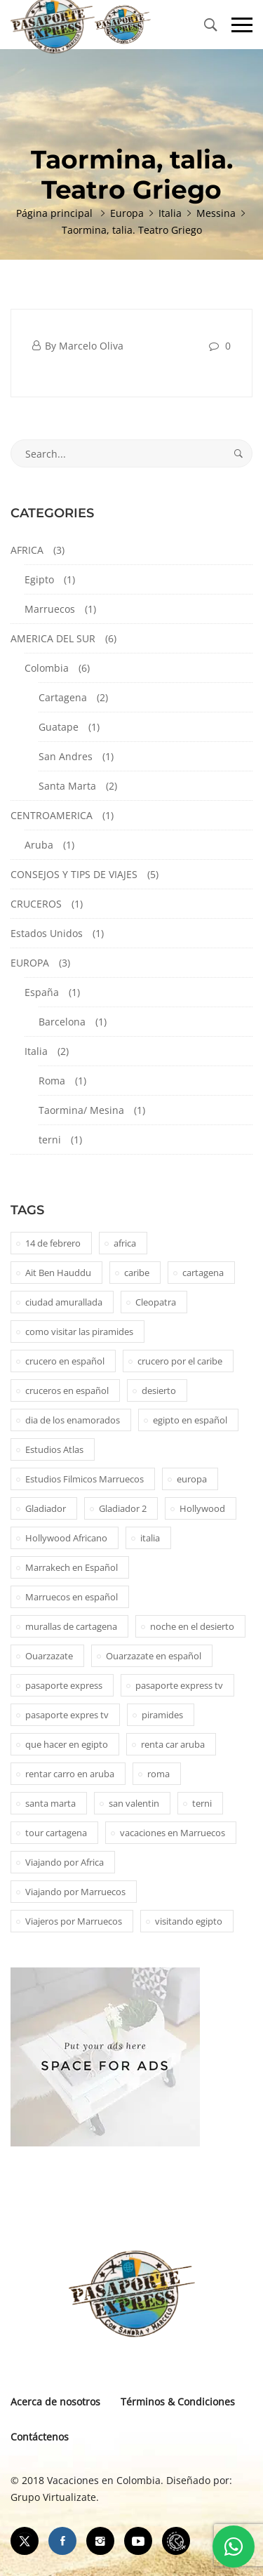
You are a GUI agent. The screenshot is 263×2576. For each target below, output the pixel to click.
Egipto (39, 579)
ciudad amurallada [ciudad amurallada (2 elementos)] (63, 1302)
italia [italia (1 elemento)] (150, 1538)
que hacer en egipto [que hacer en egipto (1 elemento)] (66, 1744)
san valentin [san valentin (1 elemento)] (134, 1803)
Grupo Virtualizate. (55, 2497)
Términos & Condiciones (178, 2401)
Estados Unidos (47, 933)
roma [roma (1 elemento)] (158, 1773)
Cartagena (63, 697)
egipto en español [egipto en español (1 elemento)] (190, 1420)
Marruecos (50, 609)
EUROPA (30, 962)
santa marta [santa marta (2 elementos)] (50, 1803)
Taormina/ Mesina (81, 1110)
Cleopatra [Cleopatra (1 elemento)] (155, 1302)
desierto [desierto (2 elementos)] (159, 1390)
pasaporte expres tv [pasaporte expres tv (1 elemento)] (67, 1714)
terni (50, 1139)
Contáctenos (40, 2436)
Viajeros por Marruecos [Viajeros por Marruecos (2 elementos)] (73, 1921)
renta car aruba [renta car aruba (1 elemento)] (173, 1744)
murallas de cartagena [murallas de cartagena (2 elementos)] (71, 1626)
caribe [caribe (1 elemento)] (136, 1272)
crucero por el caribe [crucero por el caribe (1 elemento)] (179, 1361)
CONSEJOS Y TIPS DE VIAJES (74, 874)
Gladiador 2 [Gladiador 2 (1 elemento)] (123, 1508)
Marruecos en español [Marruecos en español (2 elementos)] (71, 1597)
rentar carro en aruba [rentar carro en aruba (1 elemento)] (69, 1773)
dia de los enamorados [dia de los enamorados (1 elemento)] (72, 1420)
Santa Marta (67, 785)
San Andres (66, 756)
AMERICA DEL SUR (53, 638)
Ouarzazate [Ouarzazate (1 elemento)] (49, 1655)
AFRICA (27, 550)
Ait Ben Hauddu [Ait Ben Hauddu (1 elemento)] (58, 1272)
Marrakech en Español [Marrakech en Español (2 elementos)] (71, 1567)
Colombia (47, 668)
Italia (36, 1051)
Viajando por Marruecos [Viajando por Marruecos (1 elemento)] (75, 1891)
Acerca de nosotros (55, 2401)
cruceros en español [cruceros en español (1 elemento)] (67, 1390)
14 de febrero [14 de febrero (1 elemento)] (53, 1243)
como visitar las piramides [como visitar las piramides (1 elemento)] (79, 1331)
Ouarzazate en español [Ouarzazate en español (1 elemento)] (153, 1655)
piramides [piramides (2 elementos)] (162, 1714)
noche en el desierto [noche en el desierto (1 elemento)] (192, 1626)
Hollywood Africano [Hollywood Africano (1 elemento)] (66, 1538)
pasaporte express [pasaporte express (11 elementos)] (63, 1685)
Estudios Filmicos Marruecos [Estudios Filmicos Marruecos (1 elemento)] (84, 1479)
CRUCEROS (36, 903)
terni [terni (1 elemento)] (202, 1803)
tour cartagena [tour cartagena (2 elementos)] (56, 1832)
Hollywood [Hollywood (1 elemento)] (202, 1508)
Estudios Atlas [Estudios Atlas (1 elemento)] (54, 1449)
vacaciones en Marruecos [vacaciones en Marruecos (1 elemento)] (172, 1832)
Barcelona (62, 1021)
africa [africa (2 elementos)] (125, 1243)
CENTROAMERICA (52, 815)
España (42, 992)
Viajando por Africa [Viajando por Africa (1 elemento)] (64, 1862)
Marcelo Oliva (91, 345)
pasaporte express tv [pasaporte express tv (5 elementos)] (179, 1685)
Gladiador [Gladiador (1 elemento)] (45, 1508)
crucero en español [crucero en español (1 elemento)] (64, 1361)
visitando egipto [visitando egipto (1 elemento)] (188, 1921)
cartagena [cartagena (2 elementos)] (203, 1272)
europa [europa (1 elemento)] (192, 1479)
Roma (52, 1080)
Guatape (59, 726)
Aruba (39, 844)
